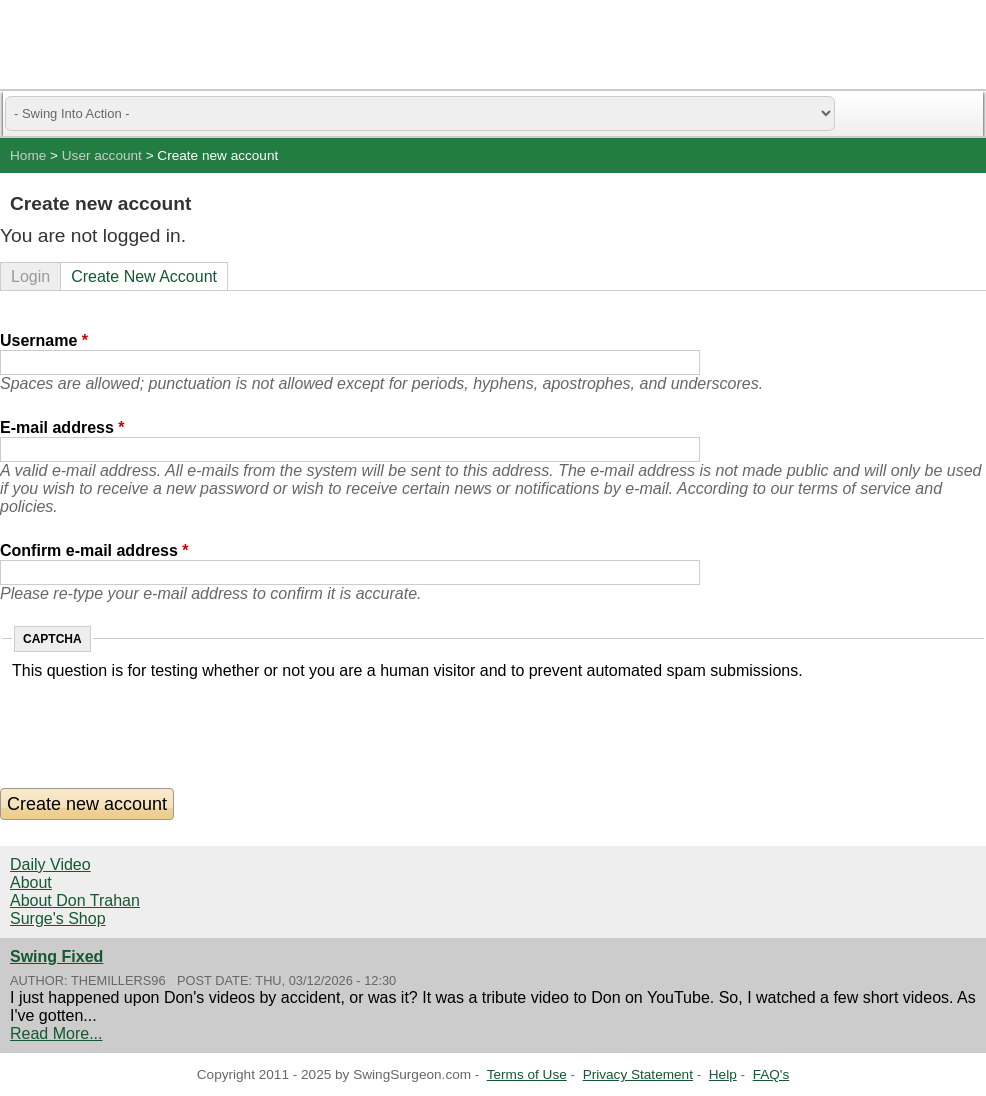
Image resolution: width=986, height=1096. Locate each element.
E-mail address (62, 427)
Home (28, 155)
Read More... (56, 1033)
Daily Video (50, 864)
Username (44, 340)
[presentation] (164, 719)
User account (102, 155)
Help (723, 1074)
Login (30, 276)
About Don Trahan (75, 900)
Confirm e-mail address (94, 550)
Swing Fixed (56, 956)
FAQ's (771, 1074)
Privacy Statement (638, 1074)
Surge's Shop (58, 918)
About (31, 882)
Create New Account (144, 276)
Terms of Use (527, 1074)
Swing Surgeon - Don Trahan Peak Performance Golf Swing (110, 44)
